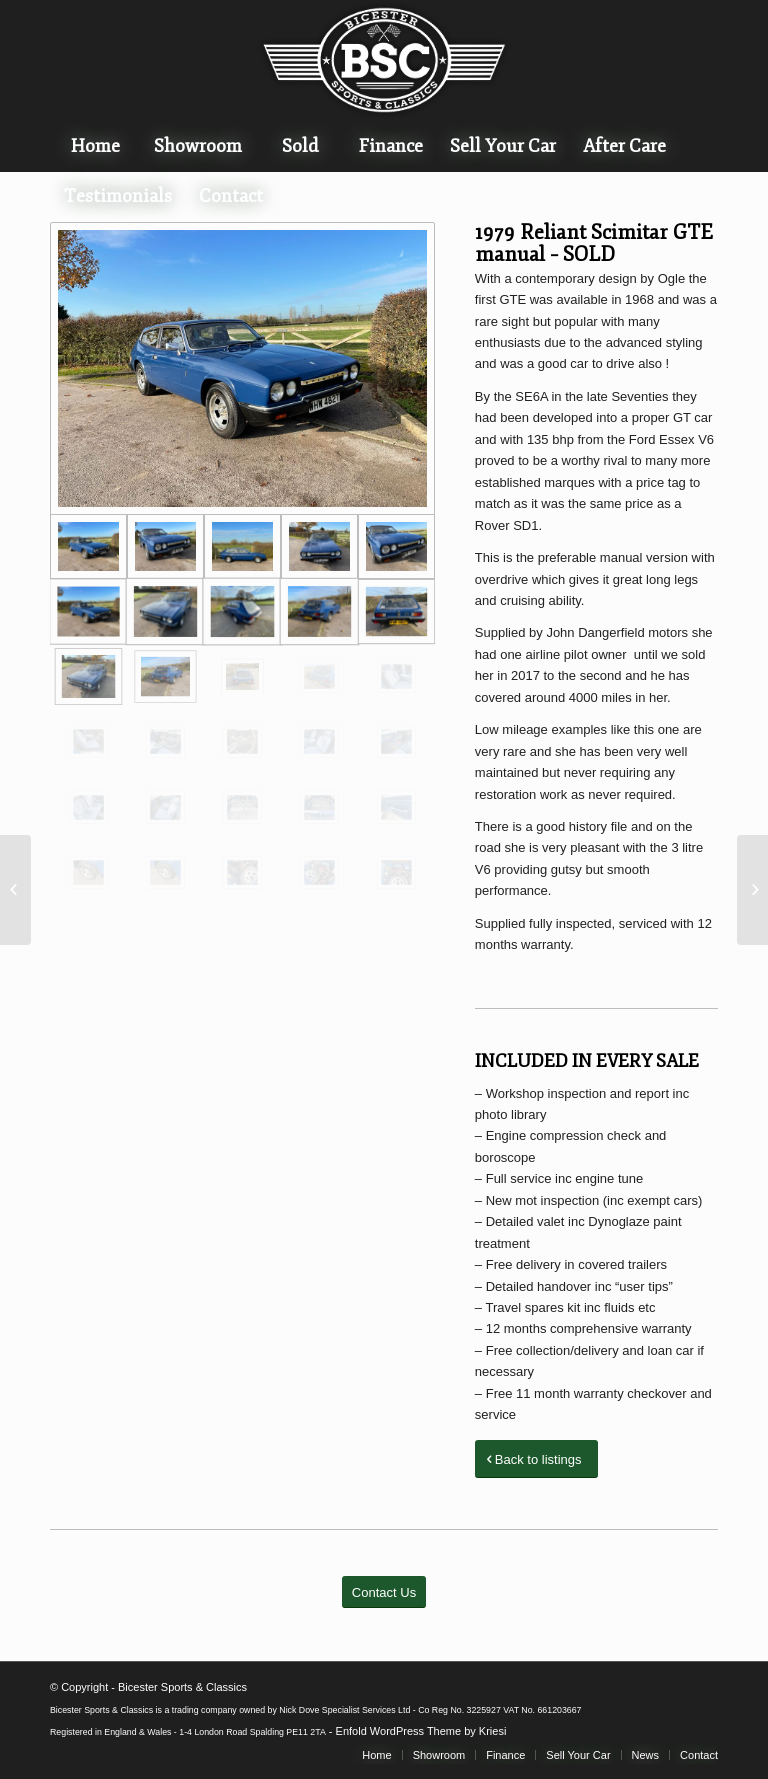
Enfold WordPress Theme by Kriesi (421, 1731)
